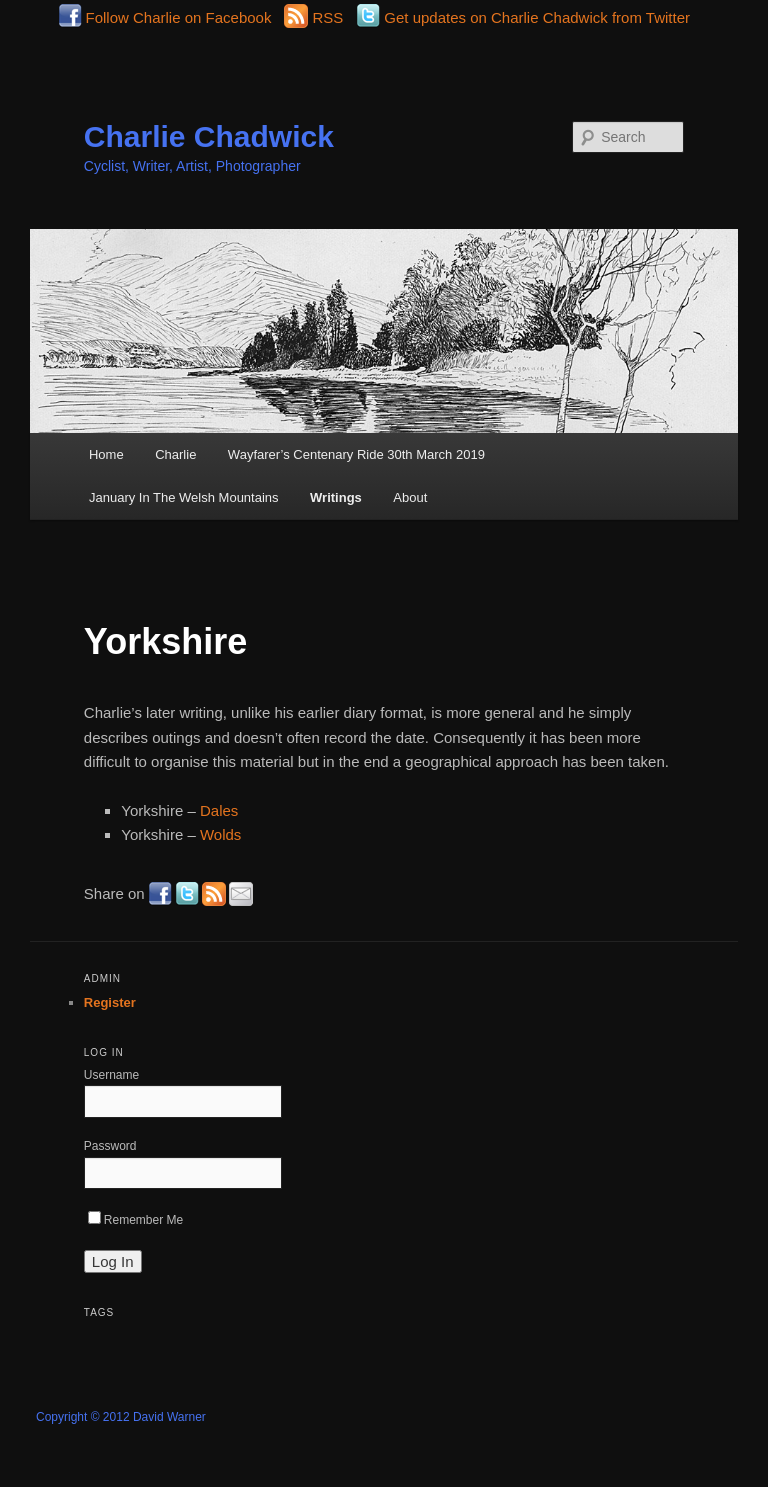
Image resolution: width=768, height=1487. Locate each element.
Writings (336, 497)
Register (110, 1002)
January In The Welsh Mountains (184, 497)
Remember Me (135, 1220)
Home (106, 454)
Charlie (175, 454)
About (410, 497)
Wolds (220, 834)
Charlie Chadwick (209, 136)
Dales (219, 810)
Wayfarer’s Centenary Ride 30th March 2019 (356, 454)
